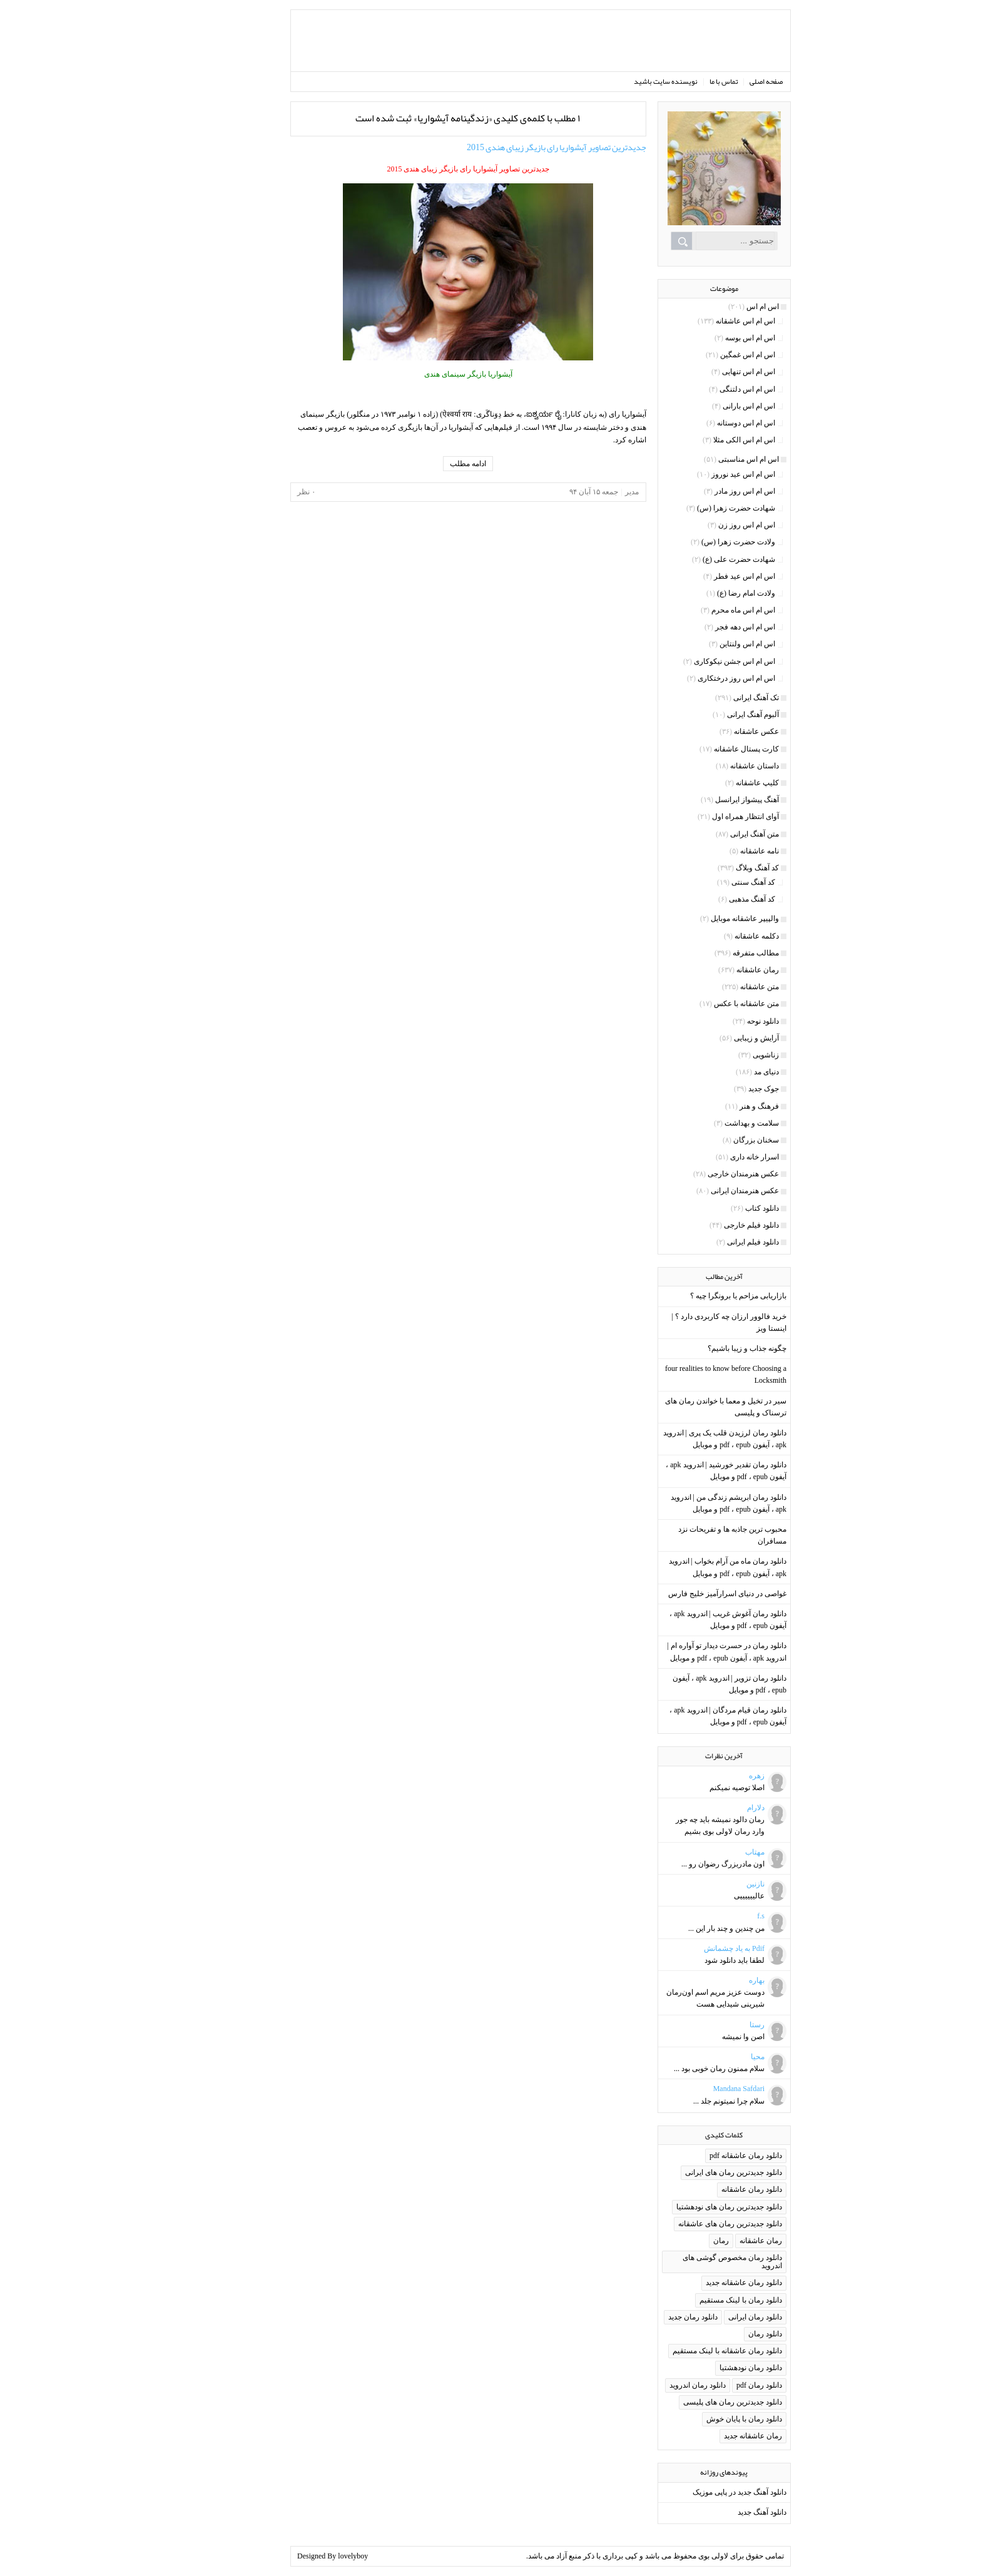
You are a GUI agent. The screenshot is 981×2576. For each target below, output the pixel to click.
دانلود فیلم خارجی (701, 1225)
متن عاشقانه (709, 986)
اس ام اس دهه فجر (695, 627)
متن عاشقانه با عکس (696, 1003)
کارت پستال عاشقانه (696, 749)
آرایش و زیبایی (706, 1038)
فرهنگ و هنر (709, 1106)
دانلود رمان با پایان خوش (694, 2419)
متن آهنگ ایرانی (704, 834)
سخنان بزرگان (706, 1140)
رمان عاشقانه (707, 969)
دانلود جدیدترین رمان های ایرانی (683, 2172)
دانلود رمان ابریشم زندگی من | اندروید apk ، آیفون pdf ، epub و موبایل (678, 1503)
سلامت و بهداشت (701, 1123)
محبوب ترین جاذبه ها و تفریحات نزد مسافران (682, 1535)
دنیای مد (716, 1071)
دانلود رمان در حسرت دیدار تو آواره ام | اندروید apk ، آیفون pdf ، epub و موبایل (677, 1651)
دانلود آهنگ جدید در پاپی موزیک (689, 2492)
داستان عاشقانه (704, 765)
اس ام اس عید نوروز (693, 474)
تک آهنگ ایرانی (706, 697)
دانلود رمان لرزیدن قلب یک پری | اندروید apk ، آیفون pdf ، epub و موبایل (674, 1438)
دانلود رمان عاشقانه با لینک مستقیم (677, 2350)
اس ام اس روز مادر (694, 491)
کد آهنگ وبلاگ (707, 867)
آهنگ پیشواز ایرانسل (697, 799)
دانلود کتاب (712, 1208)
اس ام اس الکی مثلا (694, 439)
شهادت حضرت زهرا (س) (686, 508)
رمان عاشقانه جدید (703, 2435)
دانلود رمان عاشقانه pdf (695, 2155)
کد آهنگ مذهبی (702, 899)
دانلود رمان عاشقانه (701, 2189)
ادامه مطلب (418, 463)
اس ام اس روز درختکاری (686, 678)
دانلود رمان (715, 2333)
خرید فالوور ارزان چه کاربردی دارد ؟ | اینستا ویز (679, 1322)
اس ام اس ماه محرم (693, 610)
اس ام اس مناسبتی (698, 459)
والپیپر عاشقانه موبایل (695, 918)
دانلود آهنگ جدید (712, 2512)
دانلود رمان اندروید (647, 2385)
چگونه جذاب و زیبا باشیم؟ (697, 1348)
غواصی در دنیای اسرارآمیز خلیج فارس (677, 1593)
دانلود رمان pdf (709, 2385)
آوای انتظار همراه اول (695, 816)
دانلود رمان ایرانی (705, 2317)
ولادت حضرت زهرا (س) (688, 541)
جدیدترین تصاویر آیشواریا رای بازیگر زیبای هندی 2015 (506, 147)
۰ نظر (256, 491)
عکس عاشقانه (706, 731)
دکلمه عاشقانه (706, 936)
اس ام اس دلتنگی (697, 389)
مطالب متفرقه (706, 953)
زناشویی (716, 1055)
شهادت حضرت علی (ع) (689, 559)
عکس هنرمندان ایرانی (695, 1190)
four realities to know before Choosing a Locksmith (675, 1374)
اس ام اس (712, 306)
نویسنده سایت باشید (616, 81)
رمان (671, 2240)
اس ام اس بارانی (699, 406)
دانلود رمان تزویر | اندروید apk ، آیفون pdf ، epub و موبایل (679, 1684)
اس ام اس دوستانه (696, 423)
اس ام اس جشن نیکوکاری (684, 661)
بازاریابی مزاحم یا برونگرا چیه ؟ (688, 1295)
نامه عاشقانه (709, 851)
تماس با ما (673, 81)
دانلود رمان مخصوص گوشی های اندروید (682, 2261)
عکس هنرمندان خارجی (693, 1173)
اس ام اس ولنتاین (697, 643)
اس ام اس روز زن (696, 525)
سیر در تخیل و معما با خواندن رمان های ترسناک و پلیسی (675, 1407)
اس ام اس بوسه (700, 337)
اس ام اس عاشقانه (695, 321)
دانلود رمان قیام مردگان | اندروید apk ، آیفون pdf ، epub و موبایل (677, 1716)
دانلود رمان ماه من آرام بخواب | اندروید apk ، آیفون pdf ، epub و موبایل (677, 1567)
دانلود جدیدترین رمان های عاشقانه (680, 2223)
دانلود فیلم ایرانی (703, 1242)
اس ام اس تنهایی (698, 371)
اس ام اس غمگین (697, 354)
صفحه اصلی (716, 81)
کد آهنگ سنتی (703, 882)
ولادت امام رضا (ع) (696, 593)
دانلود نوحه (713, 1021)
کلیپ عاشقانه (707, 782)
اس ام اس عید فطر (694, 576)
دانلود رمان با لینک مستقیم (690, 2300)
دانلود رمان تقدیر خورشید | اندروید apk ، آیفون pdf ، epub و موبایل (676, 1470)
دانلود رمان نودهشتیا (700, 2367)
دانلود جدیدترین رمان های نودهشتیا (679, 2206)
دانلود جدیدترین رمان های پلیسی (682, 2402)
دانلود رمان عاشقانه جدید (694, 2282)
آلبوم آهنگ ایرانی (703, 714)
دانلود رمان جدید (643, 2317)
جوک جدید (713, 1088)
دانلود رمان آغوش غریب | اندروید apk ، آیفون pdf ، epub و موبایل (677, 1619)
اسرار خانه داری (704, 1157)
